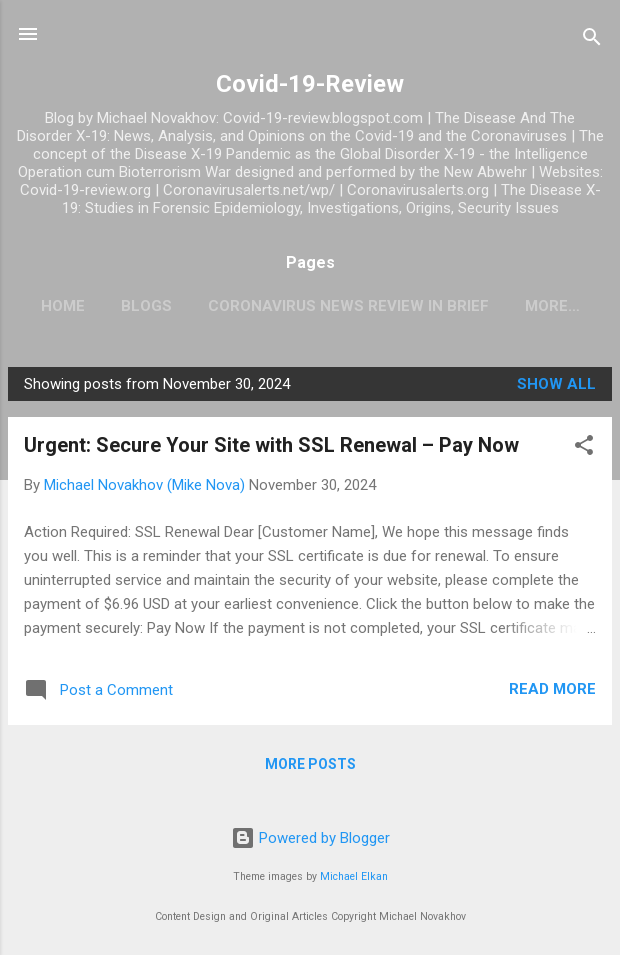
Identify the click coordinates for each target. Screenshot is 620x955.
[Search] (592, 40)
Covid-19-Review (310, 84)
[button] (584, 448)
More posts (310, 764)
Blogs (146, 306)
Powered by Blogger (310, 838)
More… (552, 306)
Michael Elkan (354, 876)
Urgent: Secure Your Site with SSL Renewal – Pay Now (271, 445)
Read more (552, 689)
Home (63, 306)
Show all (556, 384)
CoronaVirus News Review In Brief (348, 306)
